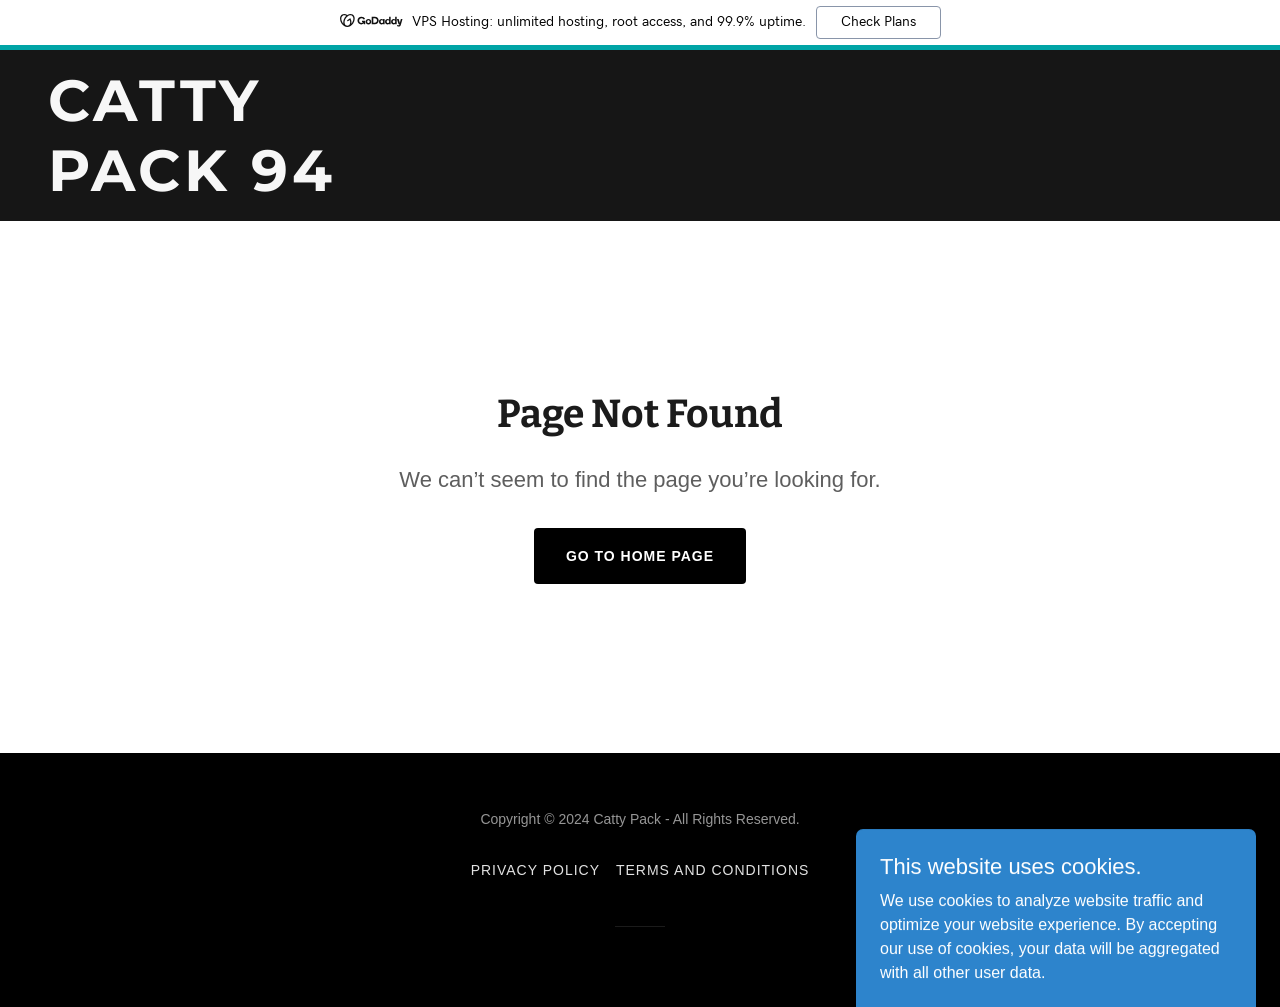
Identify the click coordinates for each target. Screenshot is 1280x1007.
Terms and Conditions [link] (712, 870)
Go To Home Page (640, 556)
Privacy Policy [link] (535, 870)
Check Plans (878, 22)
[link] (255, 185)
